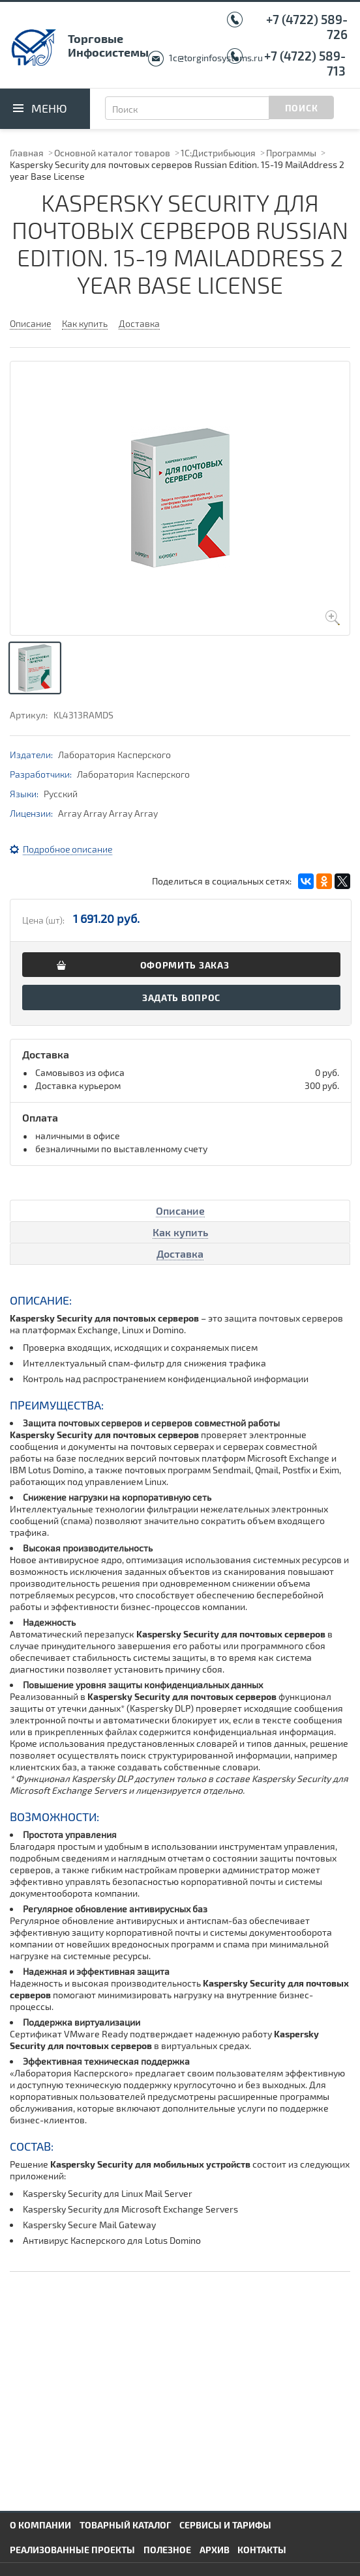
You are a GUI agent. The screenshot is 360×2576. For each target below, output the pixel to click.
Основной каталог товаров (112, 152)
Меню (49, 108)
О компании (40, 2524)
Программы (291, 152)
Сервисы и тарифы (225, 2524)
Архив (215, 2549)
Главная (27, 152)
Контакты (261, 2549)
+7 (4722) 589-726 (307, 27)
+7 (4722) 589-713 (305, 63)
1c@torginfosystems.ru (216, 57)
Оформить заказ (185, 964)
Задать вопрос (181, 997)
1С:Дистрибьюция (218, 152)
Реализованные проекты (72, 2549)
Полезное (167, 2549)
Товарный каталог (125, 2524)
